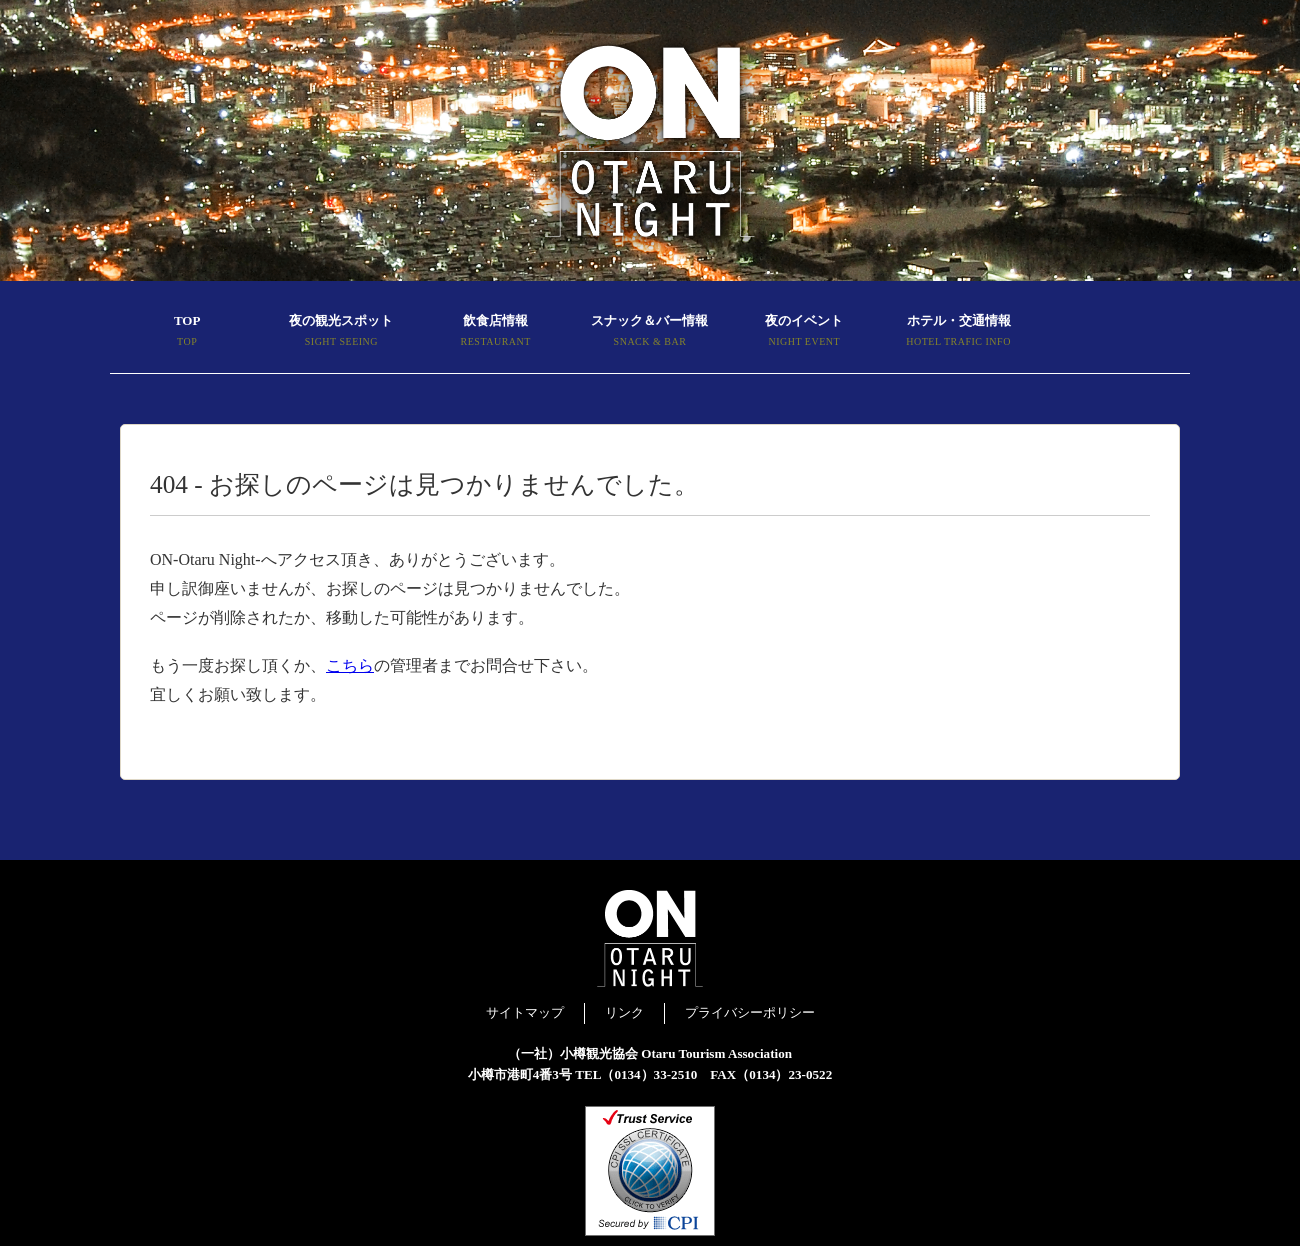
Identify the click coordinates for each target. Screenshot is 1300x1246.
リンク (624, 1012)
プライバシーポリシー (750, 1012)
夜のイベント (804, 333)
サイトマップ (525, 1012)
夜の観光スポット (341, 333)
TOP (187, 333)
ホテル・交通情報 (958, 333)
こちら (350, 665)
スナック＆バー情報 (650, 333)
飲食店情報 (496, 333)
